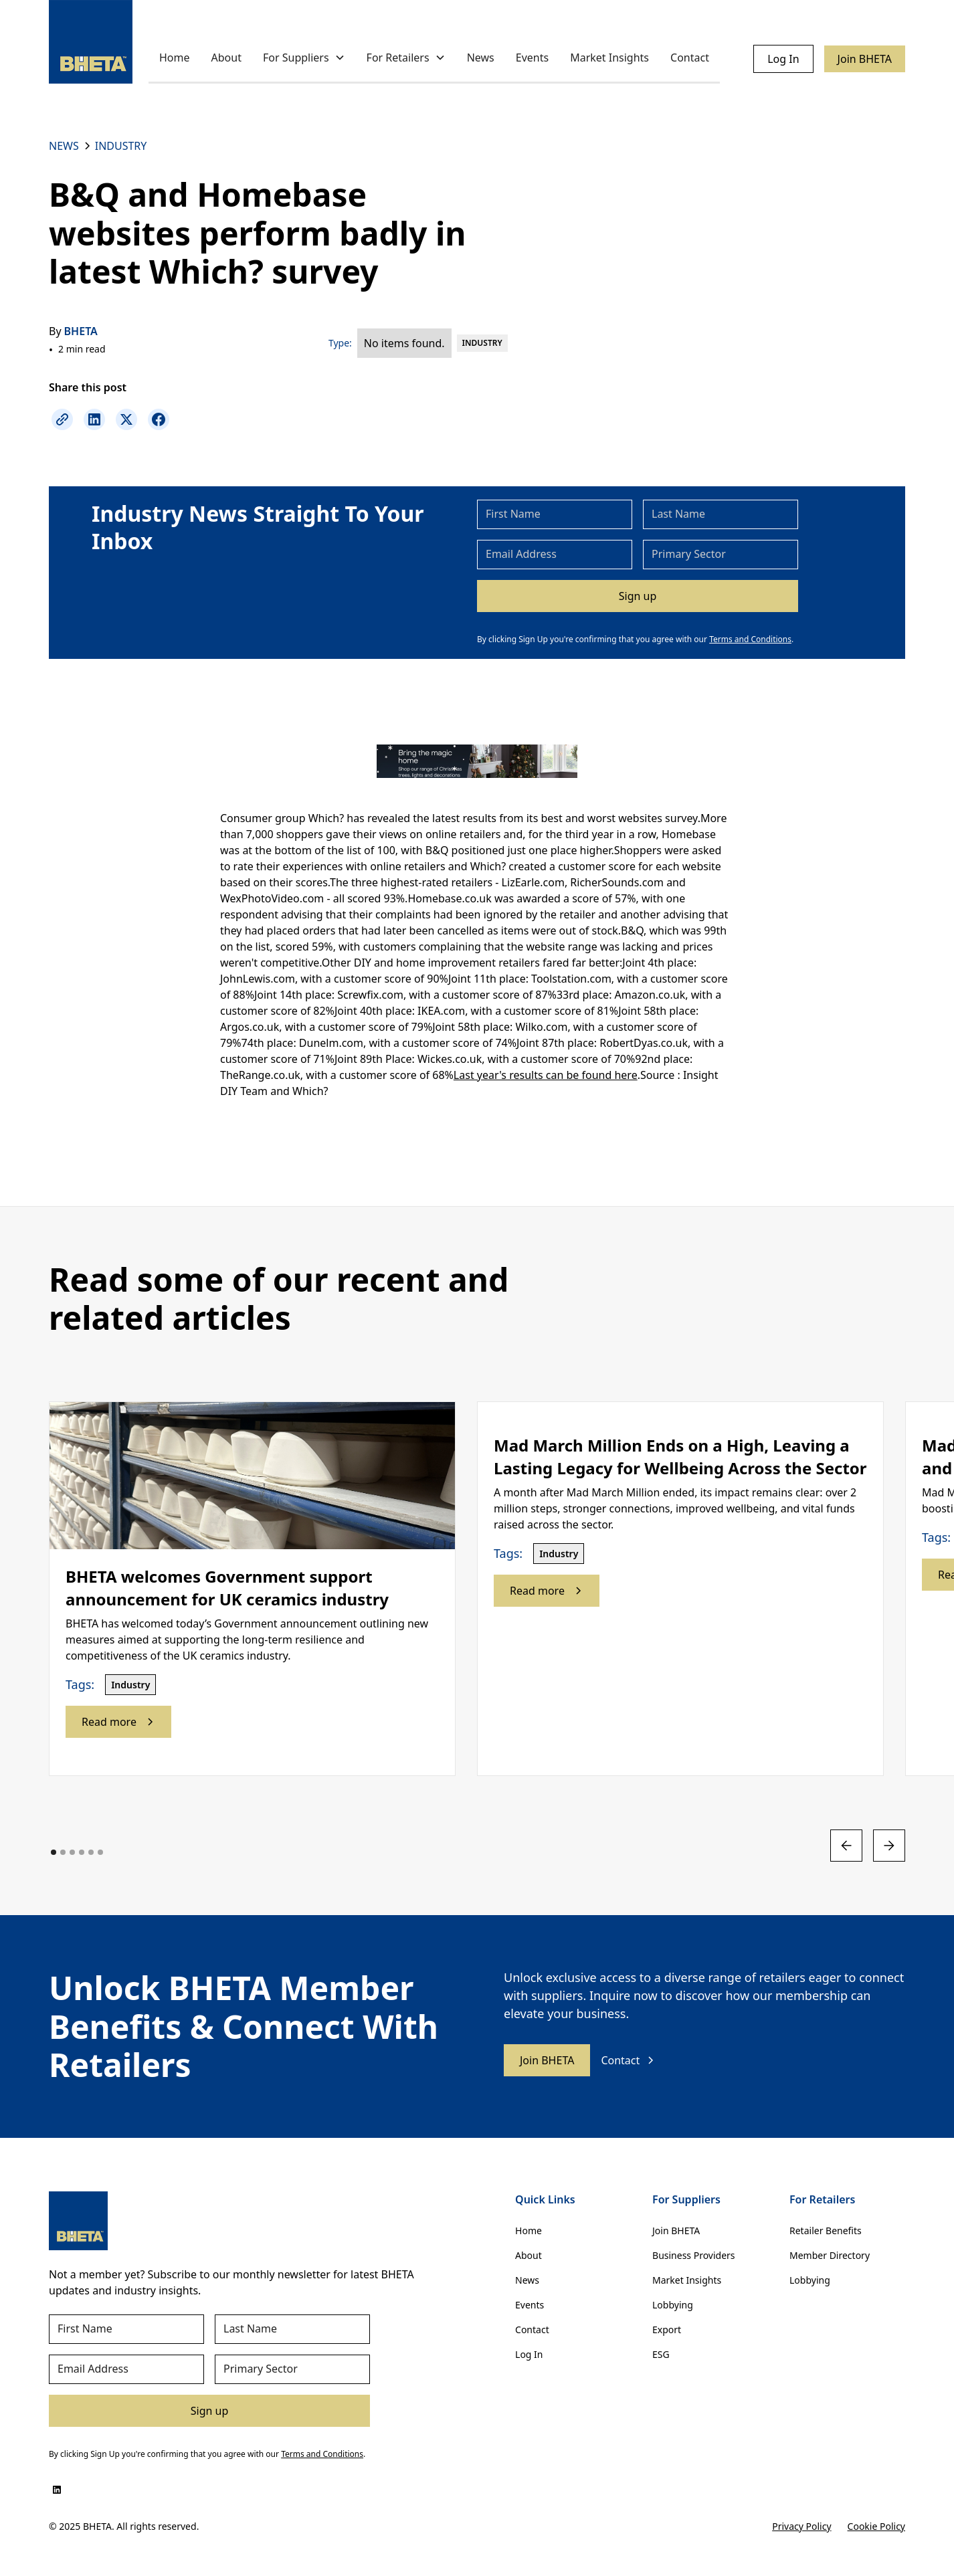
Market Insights (609, 57)
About (226, 57)
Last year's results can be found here (546, 1075)
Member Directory (829, 2255)
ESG (661, 2354)
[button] (304, 58)
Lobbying (672, 2304)
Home (174, 57)
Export (666, 2329)
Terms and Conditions (750, 639)
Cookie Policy (876, 2526)
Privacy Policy (801, 2526)
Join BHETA (865, 59)
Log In (783, 59)
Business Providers (693, 2255)
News (480, 57)
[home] (90, 42)
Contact (689, 57)
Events (532, 57)
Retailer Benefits (825, 2230)
